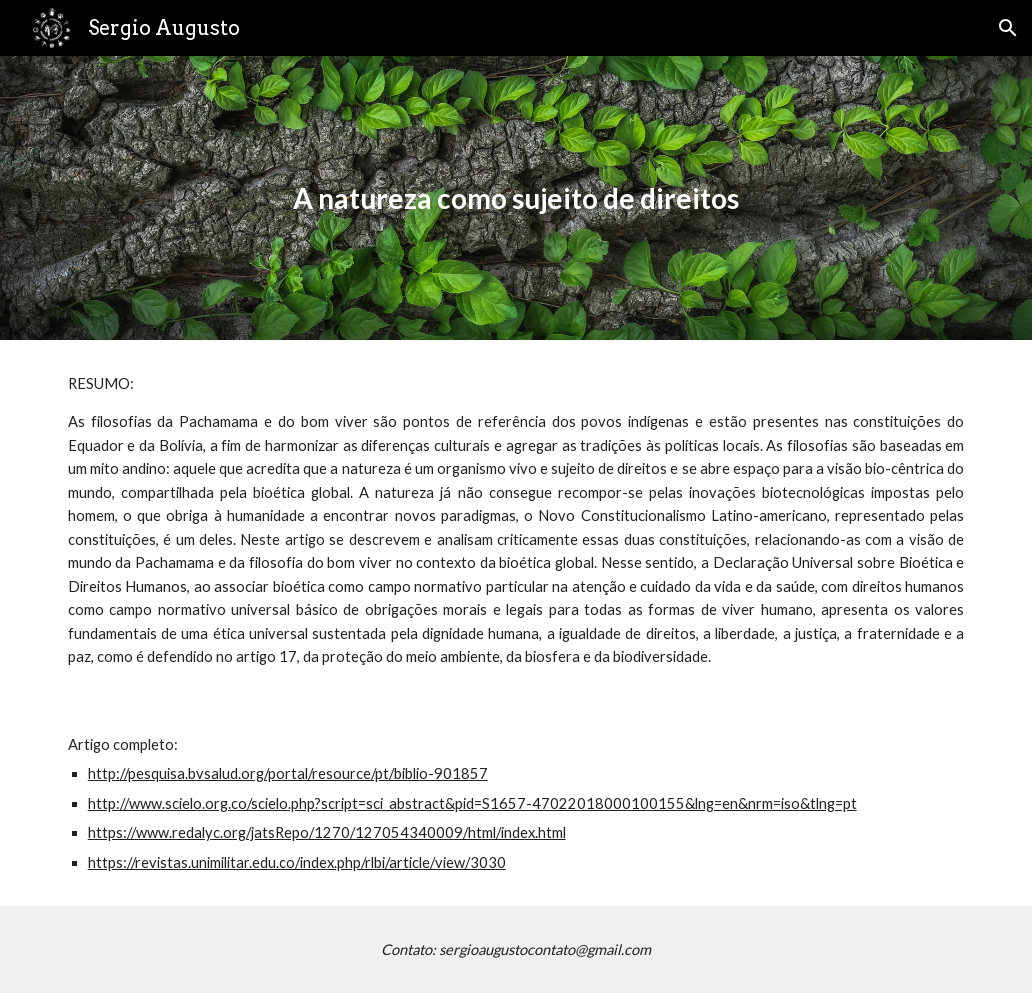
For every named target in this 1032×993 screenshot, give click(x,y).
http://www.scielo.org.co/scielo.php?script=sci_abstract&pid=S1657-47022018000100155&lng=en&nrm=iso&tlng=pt (472, 803)
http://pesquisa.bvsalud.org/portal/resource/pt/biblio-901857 (288, 773)
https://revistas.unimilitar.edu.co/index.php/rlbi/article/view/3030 (297, 862)
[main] (516, 198)
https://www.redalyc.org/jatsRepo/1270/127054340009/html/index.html (327, 832)
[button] (1008, 28)
